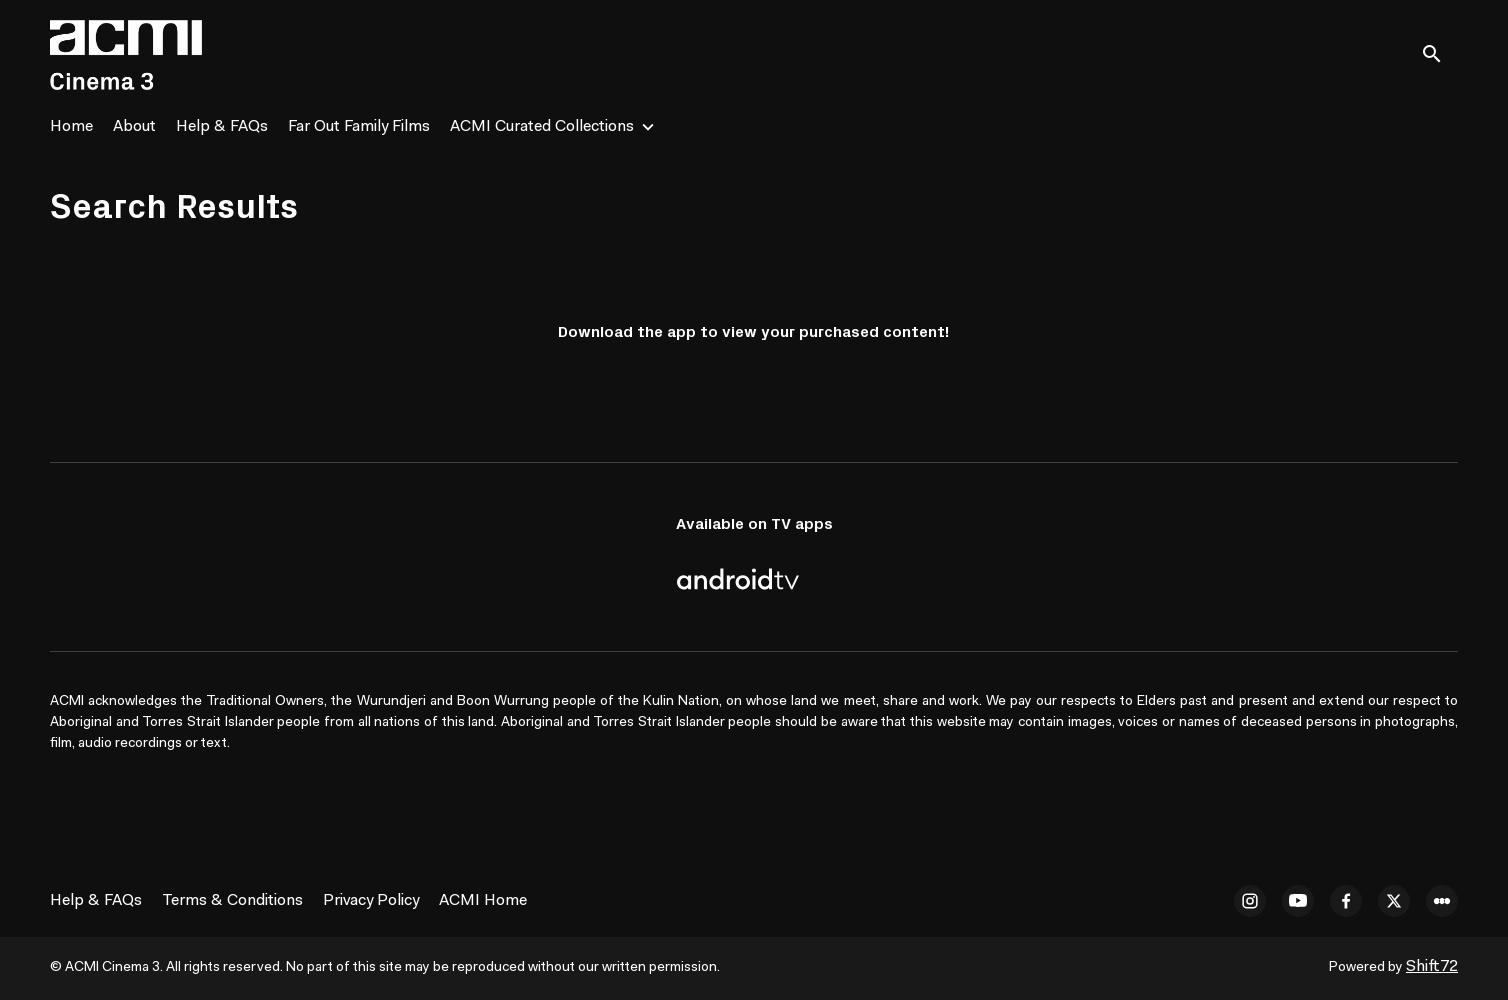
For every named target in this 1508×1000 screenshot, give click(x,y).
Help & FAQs (222, 127)
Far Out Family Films (359, 127)
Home (71, 127)
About (134, 127)
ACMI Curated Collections (542, 127)
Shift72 (1432, 967)
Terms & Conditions (232, 901)
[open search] (1440, 54)
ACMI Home (483, 901)
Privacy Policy (371, 901)
